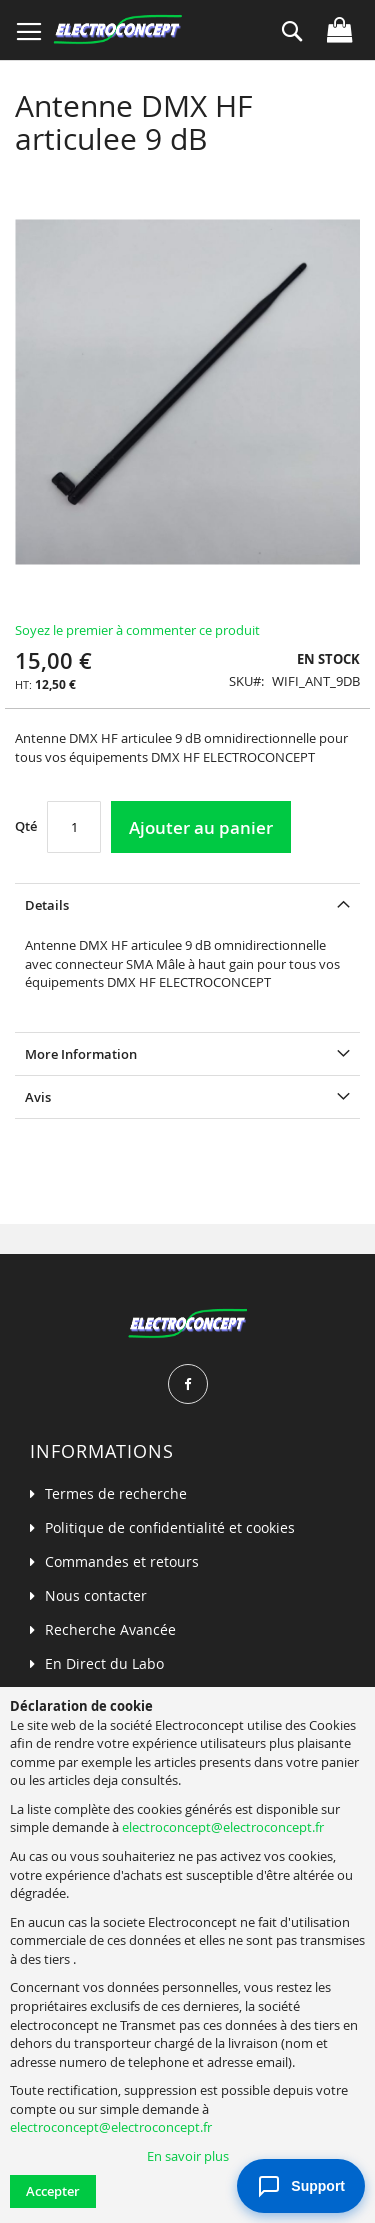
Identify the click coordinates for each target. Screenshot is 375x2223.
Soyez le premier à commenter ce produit (137, 630)
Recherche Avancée (110, 1629)
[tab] (187, 904)
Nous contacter (96, 1595)
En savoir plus (188, 2156)
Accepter (53, 2191)
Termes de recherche (116, 1493)
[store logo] (117, 30)
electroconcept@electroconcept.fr (223, 1827)
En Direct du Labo (104, 1663)
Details (47, 905)
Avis (38, 1097)
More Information (81, 1054)
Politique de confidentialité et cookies (170, 1527)
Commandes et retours (122, 1561)
